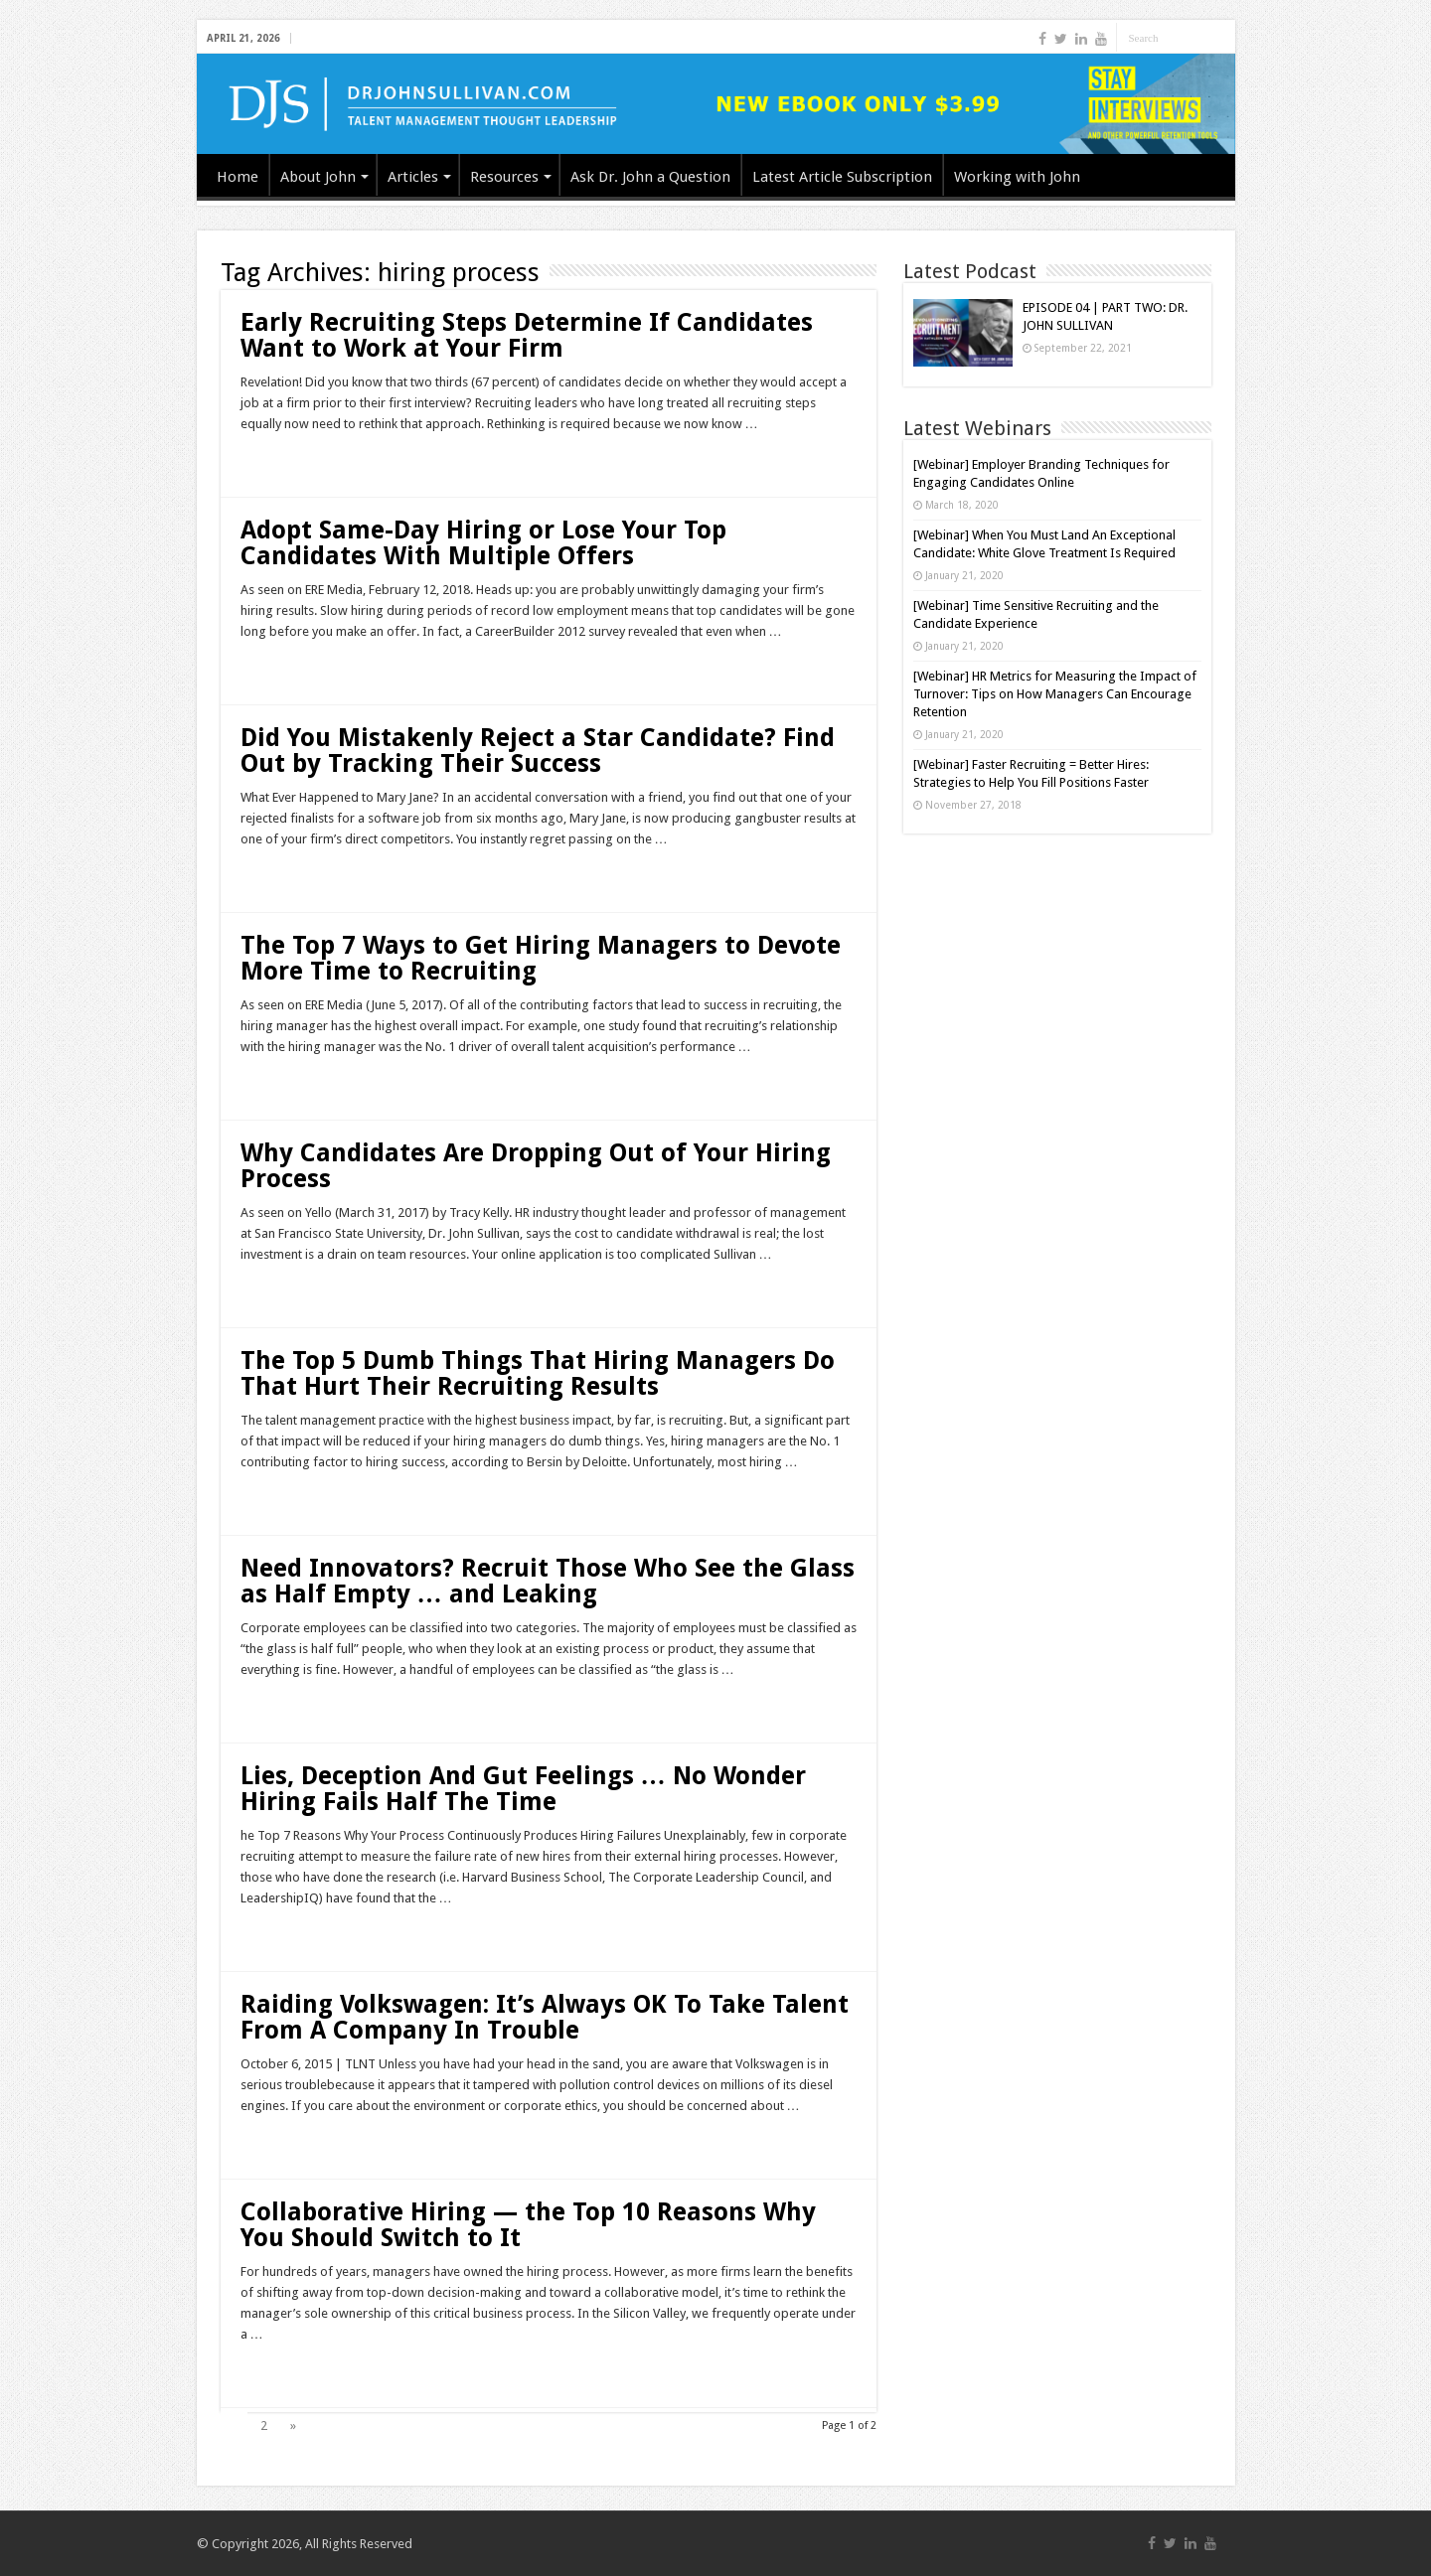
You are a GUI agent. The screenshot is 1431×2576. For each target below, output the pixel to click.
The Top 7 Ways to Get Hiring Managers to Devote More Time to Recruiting (540, 958)
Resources (504, 177)
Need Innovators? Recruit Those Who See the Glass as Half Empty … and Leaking (547, 1581)
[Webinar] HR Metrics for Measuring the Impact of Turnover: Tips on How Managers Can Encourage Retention (1054, 694)
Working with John (1017, 177)
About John (318, 177)
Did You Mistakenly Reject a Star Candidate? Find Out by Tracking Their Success (537, 750)
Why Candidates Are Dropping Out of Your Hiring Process (535, 1165)
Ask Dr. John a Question (650, 177)
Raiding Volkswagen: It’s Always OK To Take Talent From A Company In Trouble (544, 2017)
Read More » (283, 459)
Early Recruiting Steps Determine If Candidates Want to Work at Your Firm (526, 335)
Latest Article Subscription (842, 177)
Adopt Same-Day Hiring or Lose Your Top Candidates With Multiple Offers (483, 543)
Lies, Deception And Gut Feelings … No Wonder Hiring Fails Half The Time (523, 1788)
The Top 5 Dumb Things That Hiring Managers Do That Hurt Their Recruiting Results (537, 1373)
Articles (413, 177)
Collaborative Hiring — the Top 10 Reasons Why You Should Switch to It (528, 2224)
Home (237, 177)
